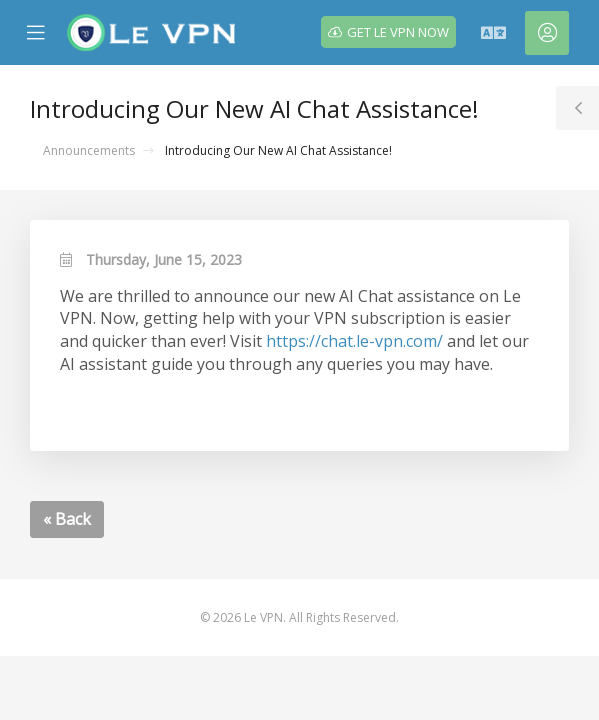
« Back (67, 519)
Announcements (89, 150)
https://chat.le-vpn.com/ (354, 341)
